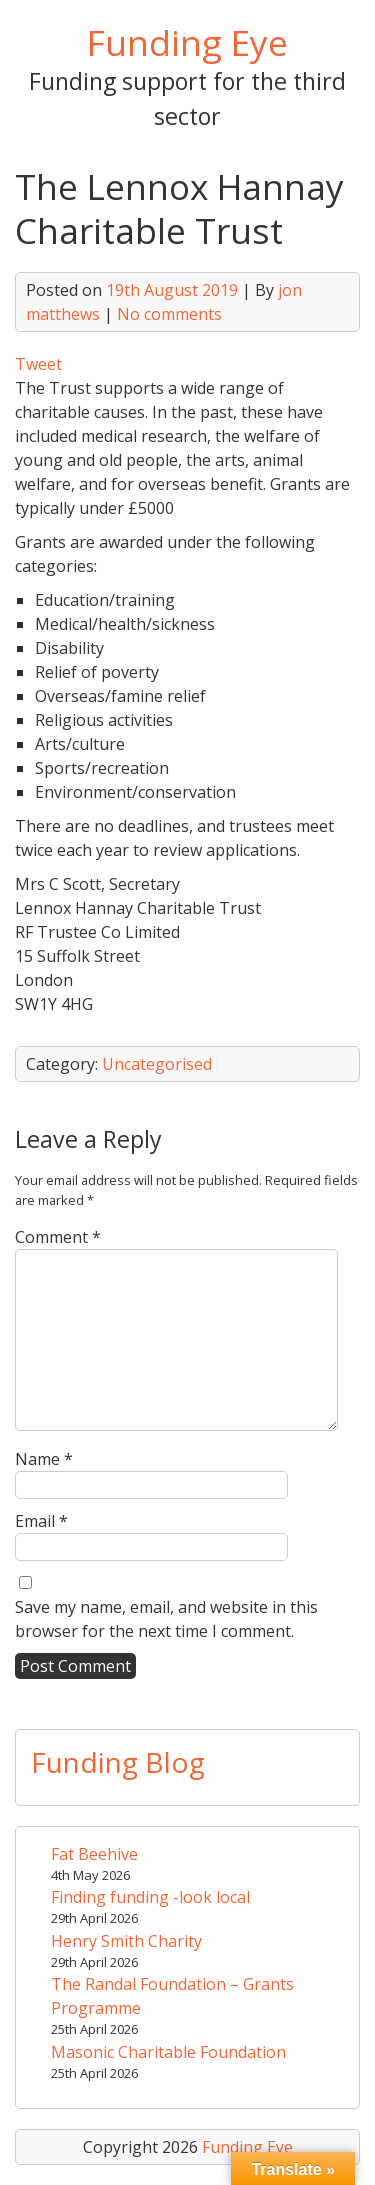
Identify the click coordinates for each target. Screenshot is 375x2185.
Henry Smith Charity (126, 1941)
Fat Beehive (94, 1854)
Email (41, 1521)
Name (44, 1459)
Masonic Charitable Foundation (168, 2052)
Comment (58, 1237)
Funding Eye (187, 42)
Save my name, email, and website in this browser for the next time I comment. (166, 1619)
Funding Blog (118, 1762)
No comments (169, 314)
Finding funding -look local (150, 1897)
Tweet (38, 364)
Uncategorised (157, 1064)
